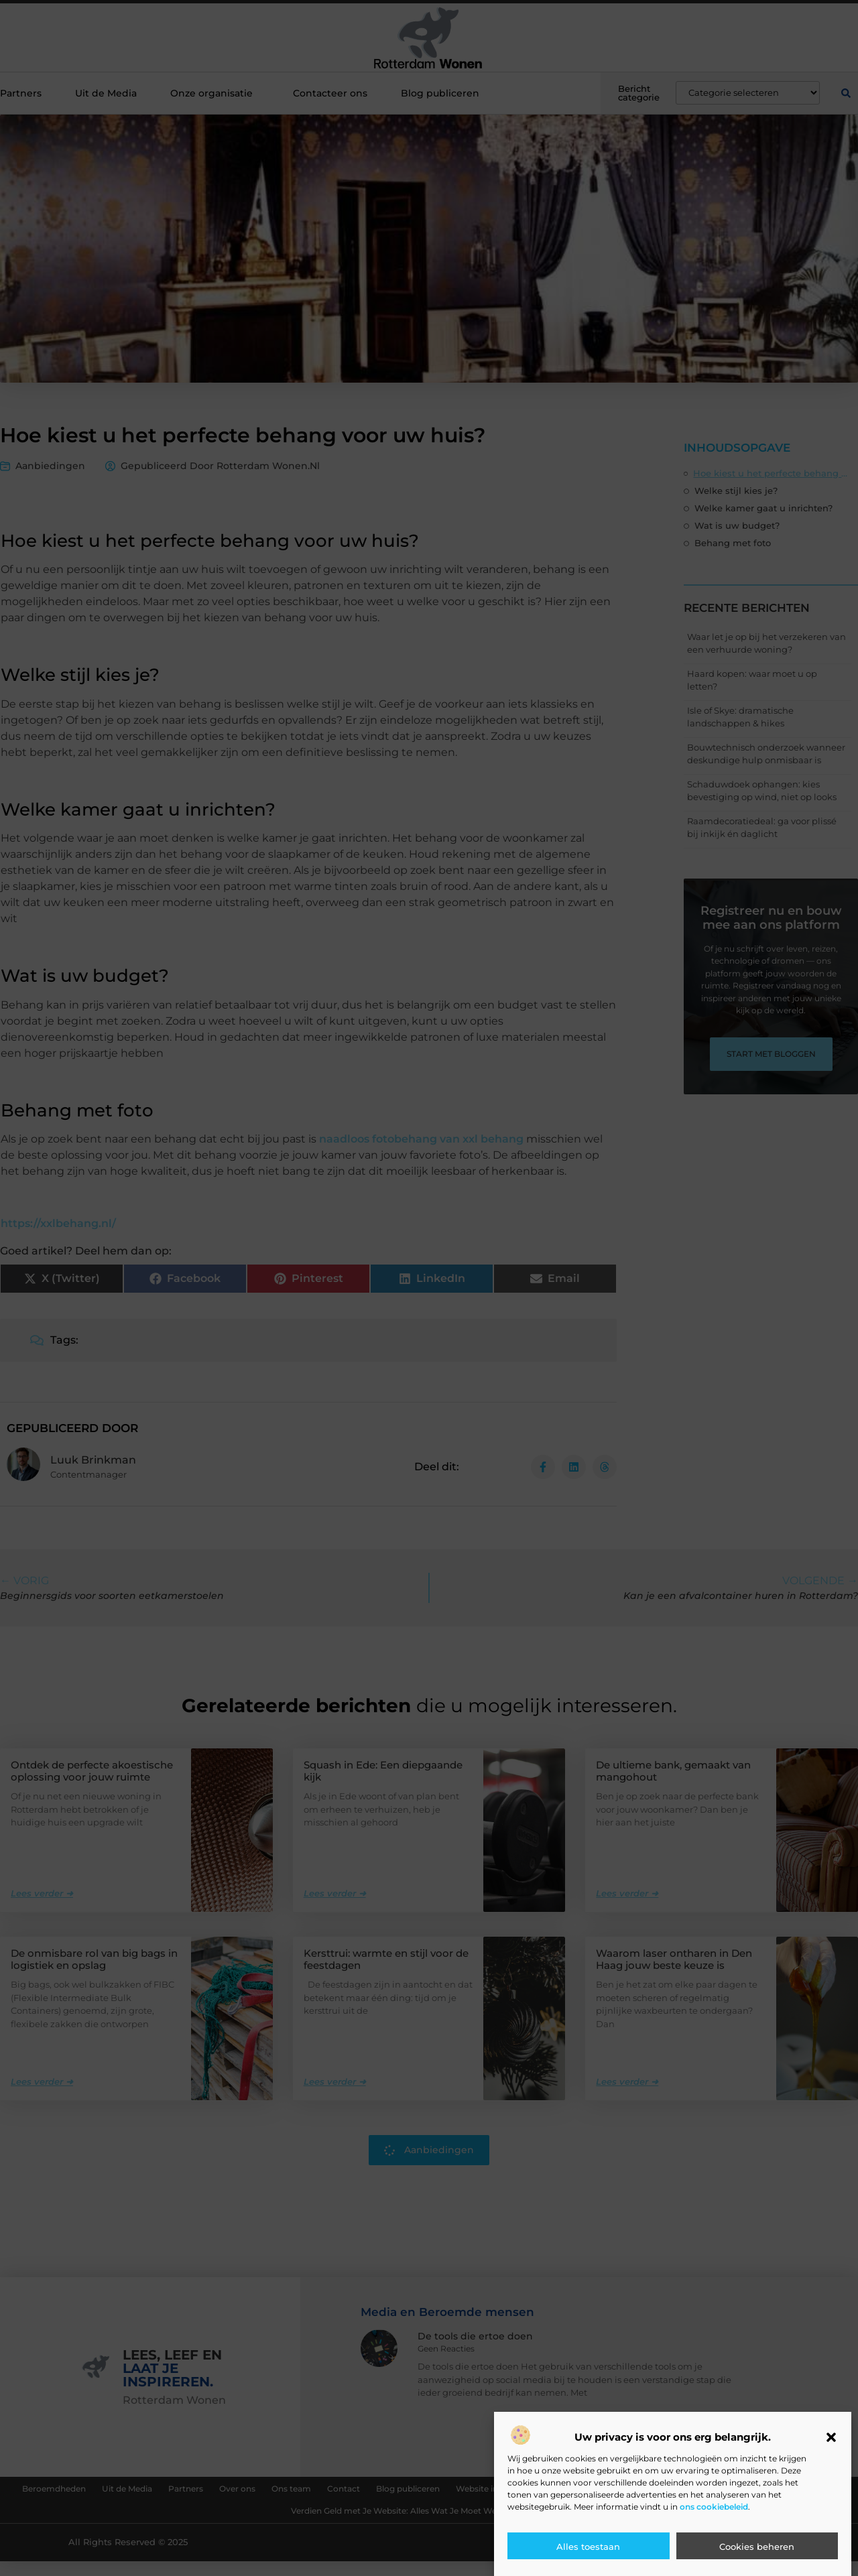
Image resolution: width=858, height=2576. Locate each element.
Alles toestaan (588, 2546)
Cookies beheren (756, 2546)
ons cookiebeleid (714, 2507)
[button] (831, 2437)
